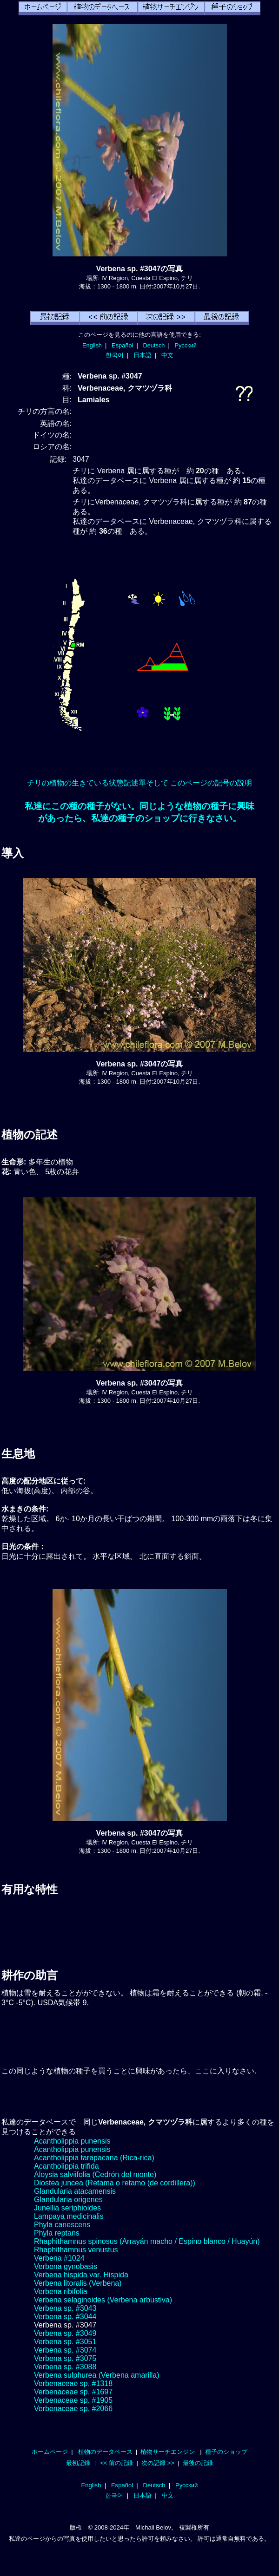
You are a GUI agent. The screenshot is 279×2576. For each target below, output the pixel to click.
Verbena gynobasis (65, 2266)
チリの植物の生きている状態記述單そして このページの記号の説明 (139, 783)
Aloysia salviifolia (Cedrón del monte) (95, 2174)
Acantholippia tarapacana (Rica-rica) (94, 2158)
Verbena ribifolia (60, 2291)
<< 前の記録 (116, 2462)
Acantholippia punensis (72, 2141)
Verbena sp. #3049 (65, 2333)
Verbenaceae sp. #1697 (73, 2392)
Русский (186, 345)
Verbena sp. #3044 (65, 2317)
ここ (202, 2071)
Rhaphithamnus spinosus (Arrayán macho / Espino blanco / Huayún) (147, 2241)
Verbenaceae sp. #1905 (73, 2400)
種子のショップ (226, 2451)
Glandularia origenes (68, 2199)
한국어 (115, 355)
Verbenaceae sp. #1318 (73, 2383)
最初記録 (78, 2462)
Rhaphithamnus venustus (76, 2250)
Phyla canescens (62, 2225)
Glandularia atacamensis (75, 2191)
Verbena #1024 (59, 2258)
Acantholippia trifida (66, 2166)
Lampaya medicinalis (68, 2216)
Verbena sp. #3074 (65, 2350)
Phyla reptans (57, 2233)
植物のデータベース (105, 2451)
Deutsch (154, 345)
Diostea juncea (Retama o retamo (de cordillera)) (114, 2183)
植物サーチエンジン (167, 2451)
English (92, 345)
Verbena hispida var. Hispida (81, 2275)
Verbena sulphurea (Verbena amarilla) (96, 2375)
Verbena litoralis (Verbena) (78, 2283)
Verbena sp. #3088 (65, 2367)
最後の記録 (198, 2462)
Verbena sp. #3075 (65, 2358)
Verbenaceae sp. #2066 (73, 2409)
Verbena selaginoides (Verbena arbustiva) (103, 2300)
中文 (167, 355)
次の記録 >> (157, 2462)
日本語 (142, 355)
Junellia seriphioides (67, 2208)
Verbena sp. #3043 (65, 2308)
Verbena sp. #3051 (65, 2342)
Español (122, 345)
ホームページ (50, 2451)
